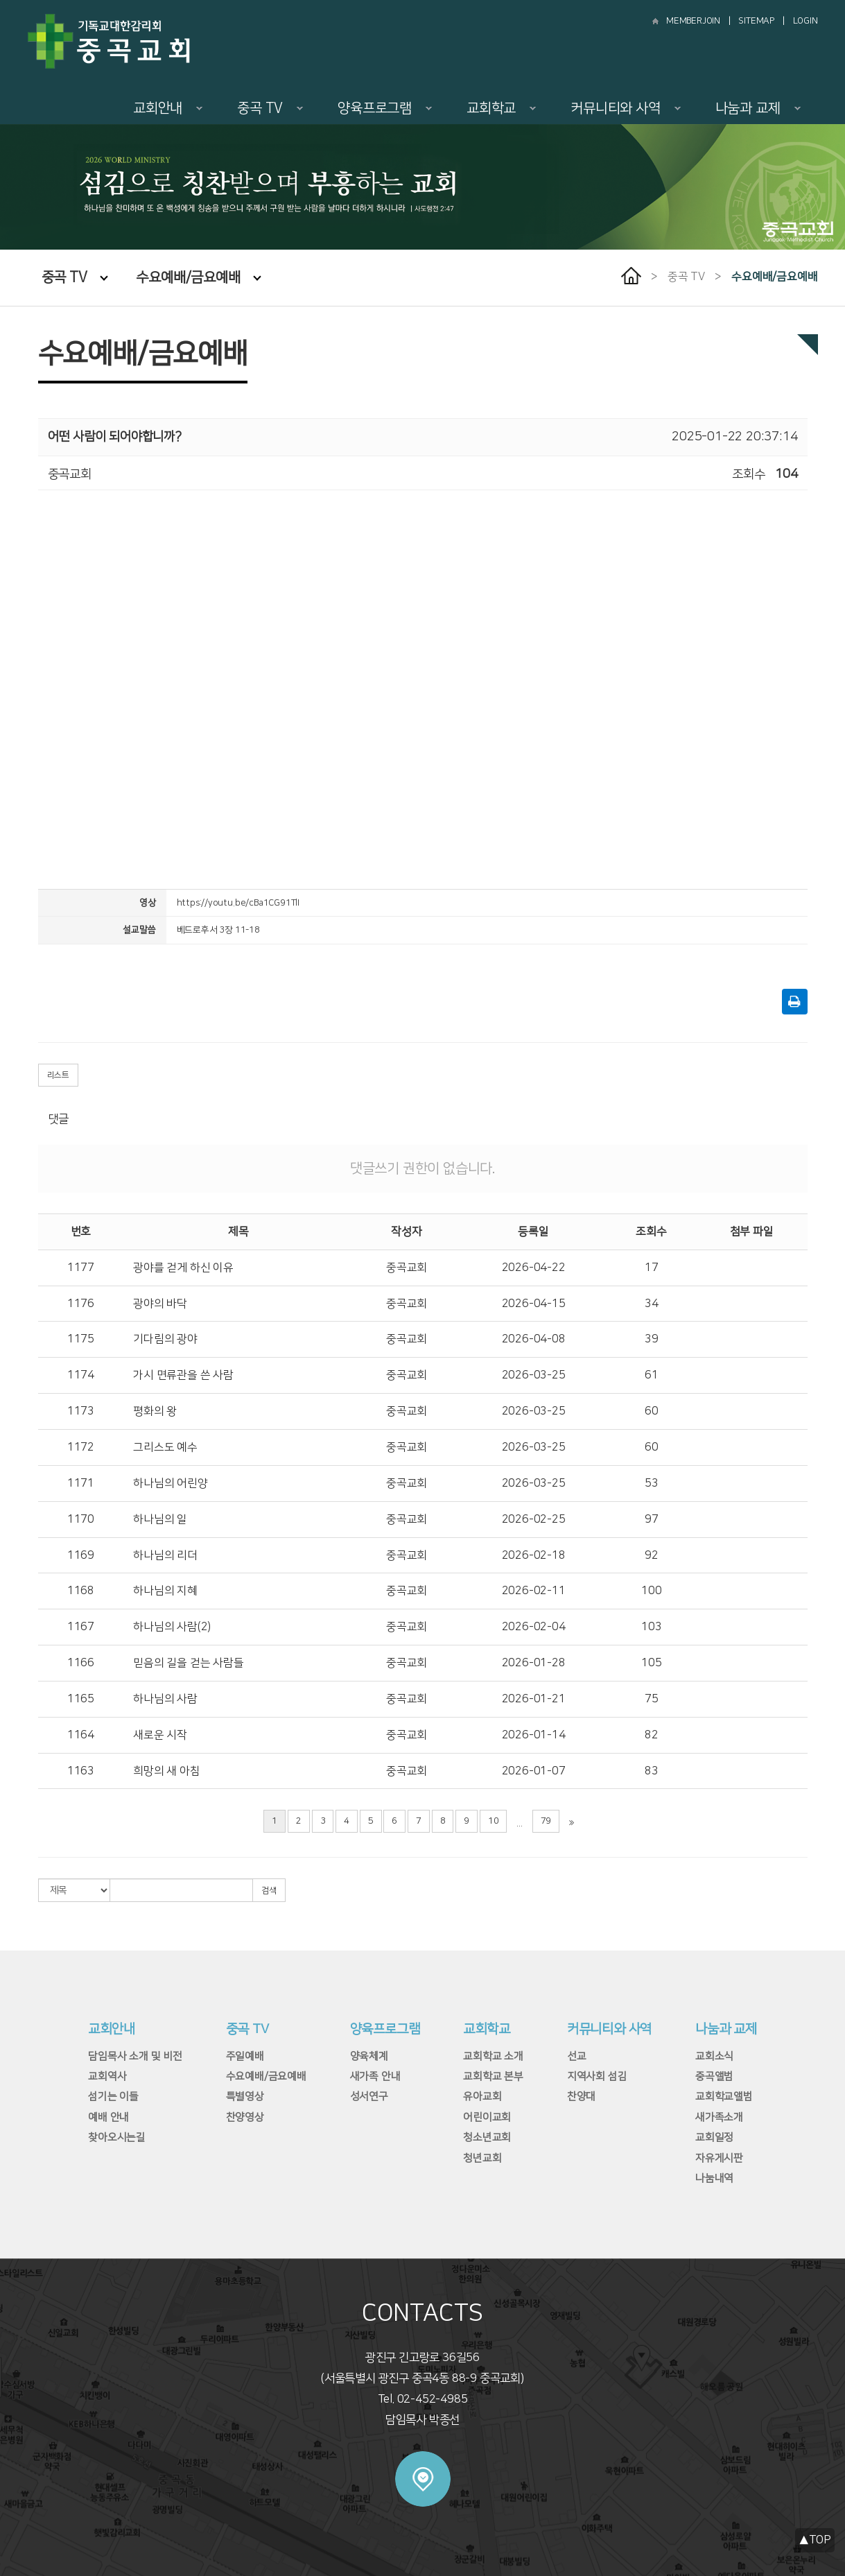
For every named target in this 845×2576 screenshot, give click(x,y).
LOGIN (805, 21)
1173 (80, 1411)
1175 (80, 1339)
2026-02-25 (534, 1519)
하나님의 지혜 (165, 1590)
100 (651, 1590)
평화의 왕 (155, 1411)
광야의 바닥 (160, 1303)
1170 (80, 1519)
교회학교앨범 (724, 2096)
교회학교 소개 (493, 2056)
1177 (80, 1267)
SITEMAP (756, 21)
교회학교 (501, 108)
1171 (80, 1483)
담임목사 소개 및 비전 (135, 2056)
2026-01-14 (534, 1735)
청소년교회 (487, 2137)
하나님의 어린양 (170, 1483)
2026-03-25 (534, 1375)
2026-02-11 (534, 1590)
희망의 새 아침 (166, 1771)
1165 (80, 1699)
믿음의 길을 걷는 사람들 (188, 1663)
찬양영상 (245, 2117)
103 (651, 1626)
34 (652, 1303)
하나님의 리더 (165, 1555)
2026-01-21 (534, 1699)
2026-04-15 (534, 1303)
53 (652, 1483)
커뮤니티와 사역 (625, 108)
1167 (80, 1626)
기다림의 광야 (165, 1339)
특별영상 (245, 2096)
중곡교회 (406, 1267)
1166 (80, 1663)
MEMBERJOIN (693, 21)
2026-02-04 (534, 1626)
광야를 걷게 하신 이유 (183, 1267)
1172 (80, 1447)
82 (652, 1735)
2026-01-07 (534, 1771)
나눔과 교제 (758, 108)
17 (652, 1267)
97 (652, 1519)
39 (652, 1339)
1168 (80, 1590)
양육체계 (369, 2056)
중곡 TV (270, 108)
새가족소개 (719, 2117)
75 (652, 1699)
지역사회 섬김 (597, 2076)
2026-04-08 (534, 1339)
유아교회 (482, 2096)
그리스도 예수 (165, 1447)
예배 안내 (108, 2117)
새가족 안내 (375, 2076)
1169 (80, 1555)
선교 (576, 2056)
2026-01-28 (534, 1663)
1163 (80, 1771)
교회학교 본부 (493, 2076)
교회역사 (107, 2076)
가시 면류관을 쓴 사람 (183, 1375)
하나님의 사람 (165, 1699)
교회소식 (714, 2056)
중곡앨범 (714, 2076)
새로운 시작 (160, 1735)
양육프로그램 (385, 108)
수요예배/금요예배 (198, 277)
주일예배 (245, 2056)
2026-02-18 (534, 1555)
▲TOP (815, 2540)
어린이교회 (487, 2117)
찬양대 (581, 2096)
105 (651, 1663)
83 (652, 1771)
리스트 (58, 1075)
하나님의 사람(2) (172, 1626)
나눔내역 (714, 2178)
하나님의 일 (160, 1519)
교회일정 (714, 2137)
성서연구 (369, 2096)
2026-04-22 (534, 1267)
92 (652, 1555)
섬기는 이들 (113, 2096)
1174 (80, 1375)
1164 (80, 1735)
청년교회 (482, 2158)
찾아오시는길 (117, 2137)
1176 (80, 1303)
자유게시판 (719, 2158)
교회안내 (167, 108)
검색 (269, 1890)
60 (652, 1411)
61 (652, 1375)
